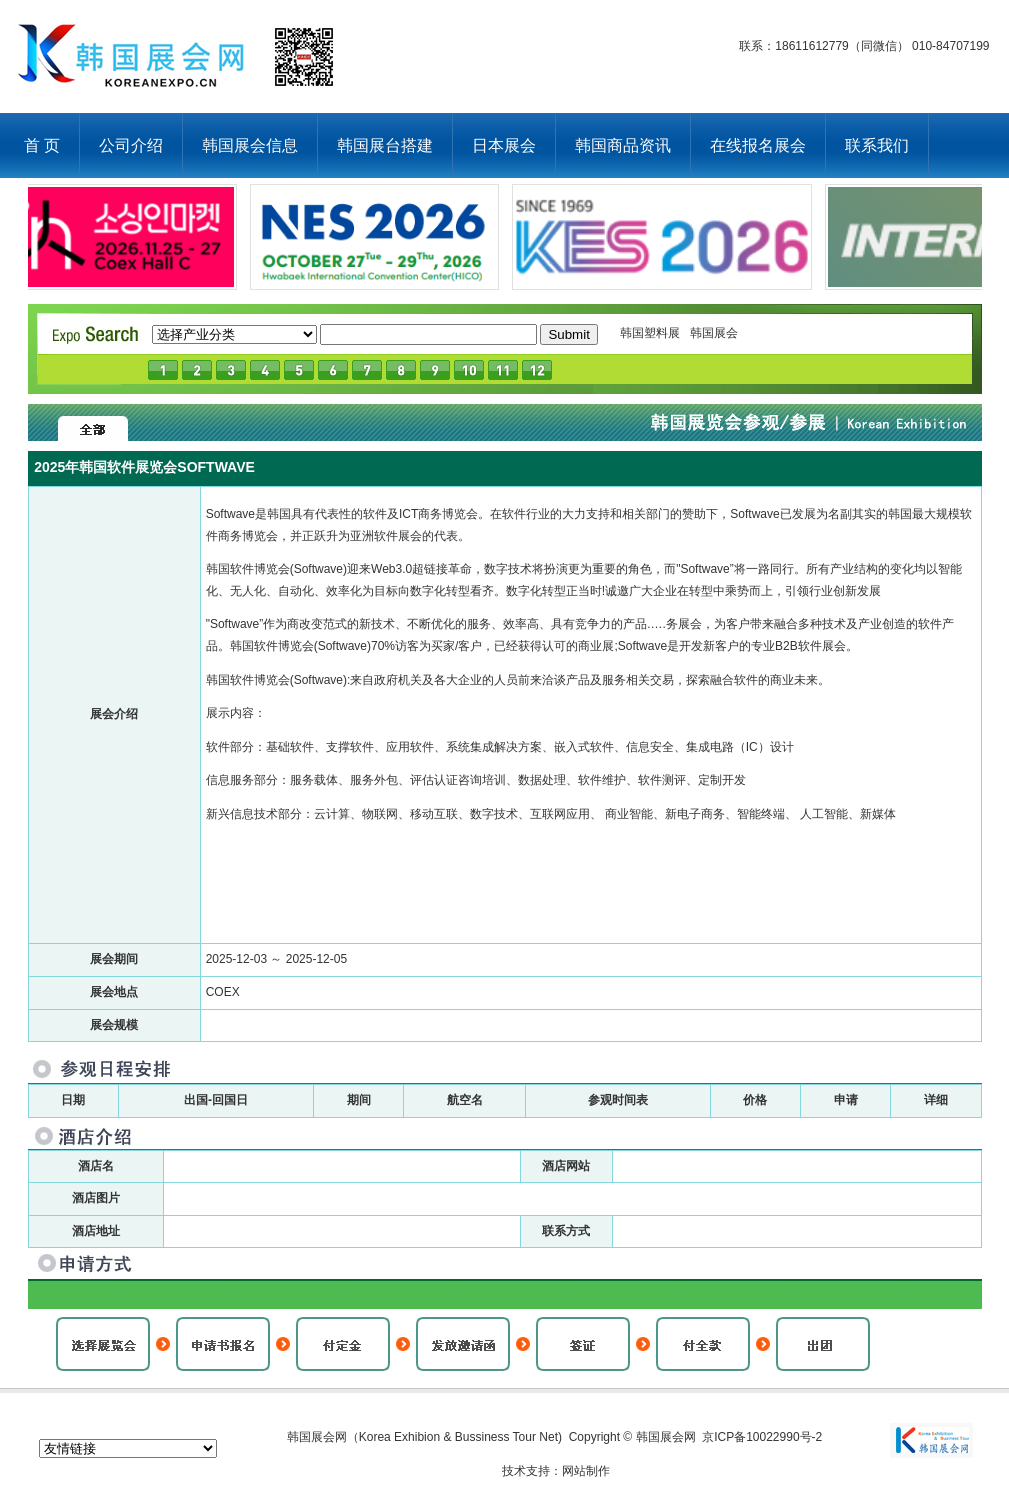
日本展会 (504, 145)
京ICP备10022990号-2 (762, 1437)
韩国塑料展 (650, 333)
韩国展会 (714, 333)
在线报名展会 (758, 145)
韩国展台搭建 (385, 145)
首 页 (42, 145)
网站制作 (586, 1471)
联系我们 (877, 145)
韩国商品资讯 (623, 145)
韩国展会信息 (250, 145)
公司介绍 (131, 145)
